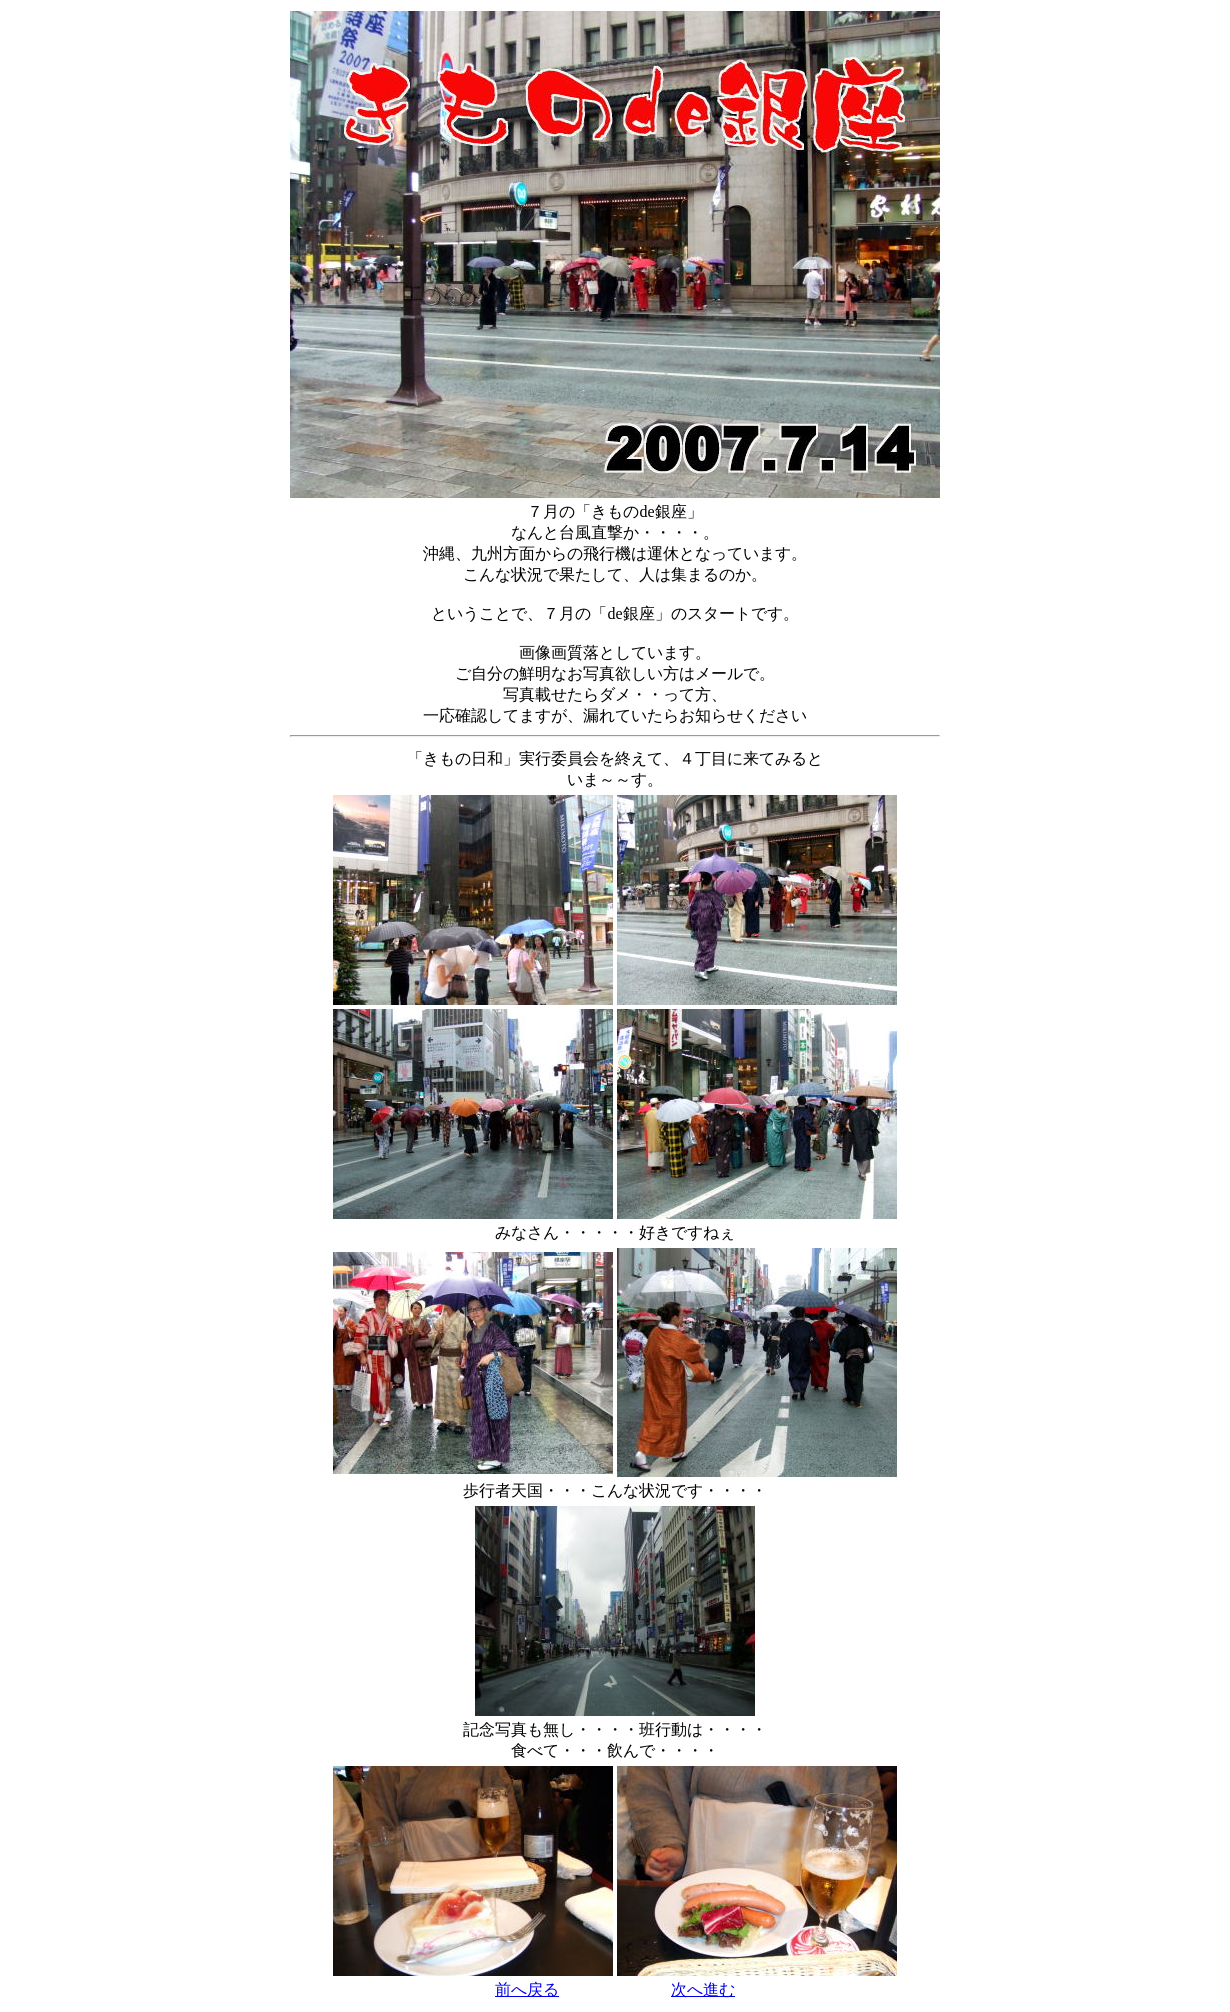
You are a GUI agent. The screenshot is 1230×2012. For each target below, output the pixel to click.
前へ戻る (527, 1989)
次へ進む (703, 1989)
